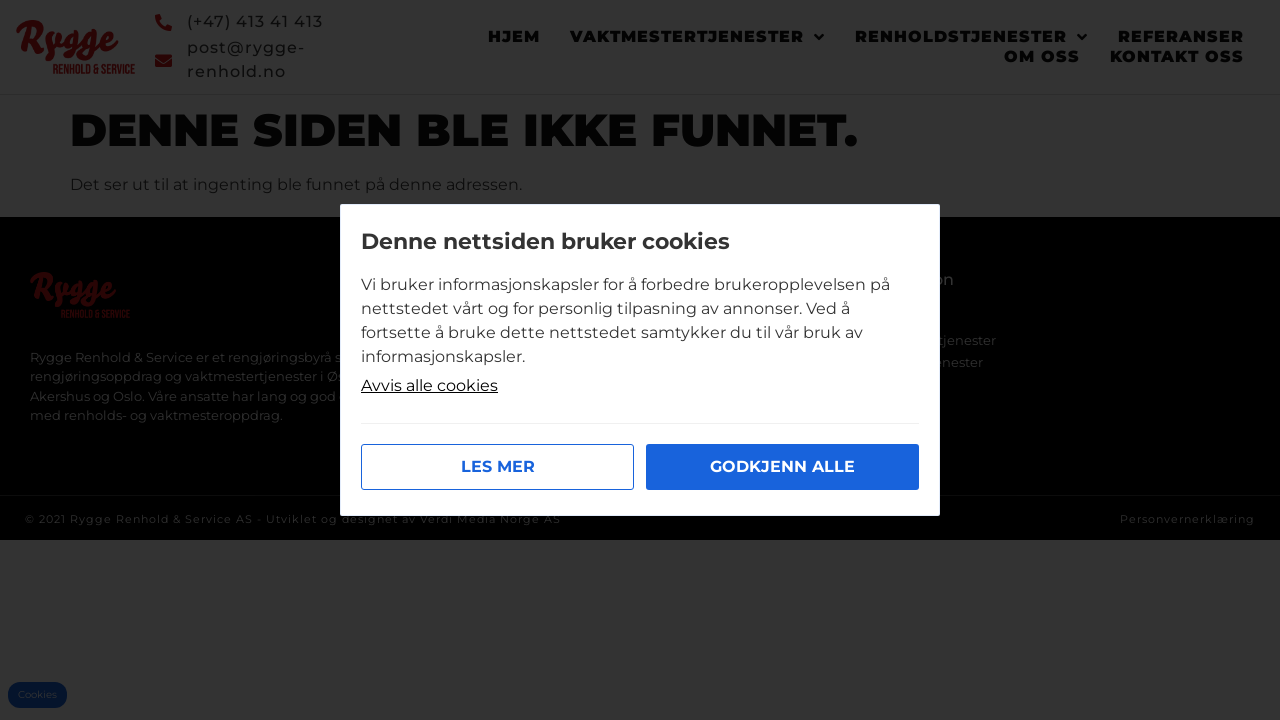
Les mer (498, 466)
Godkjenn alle (782, 466)
